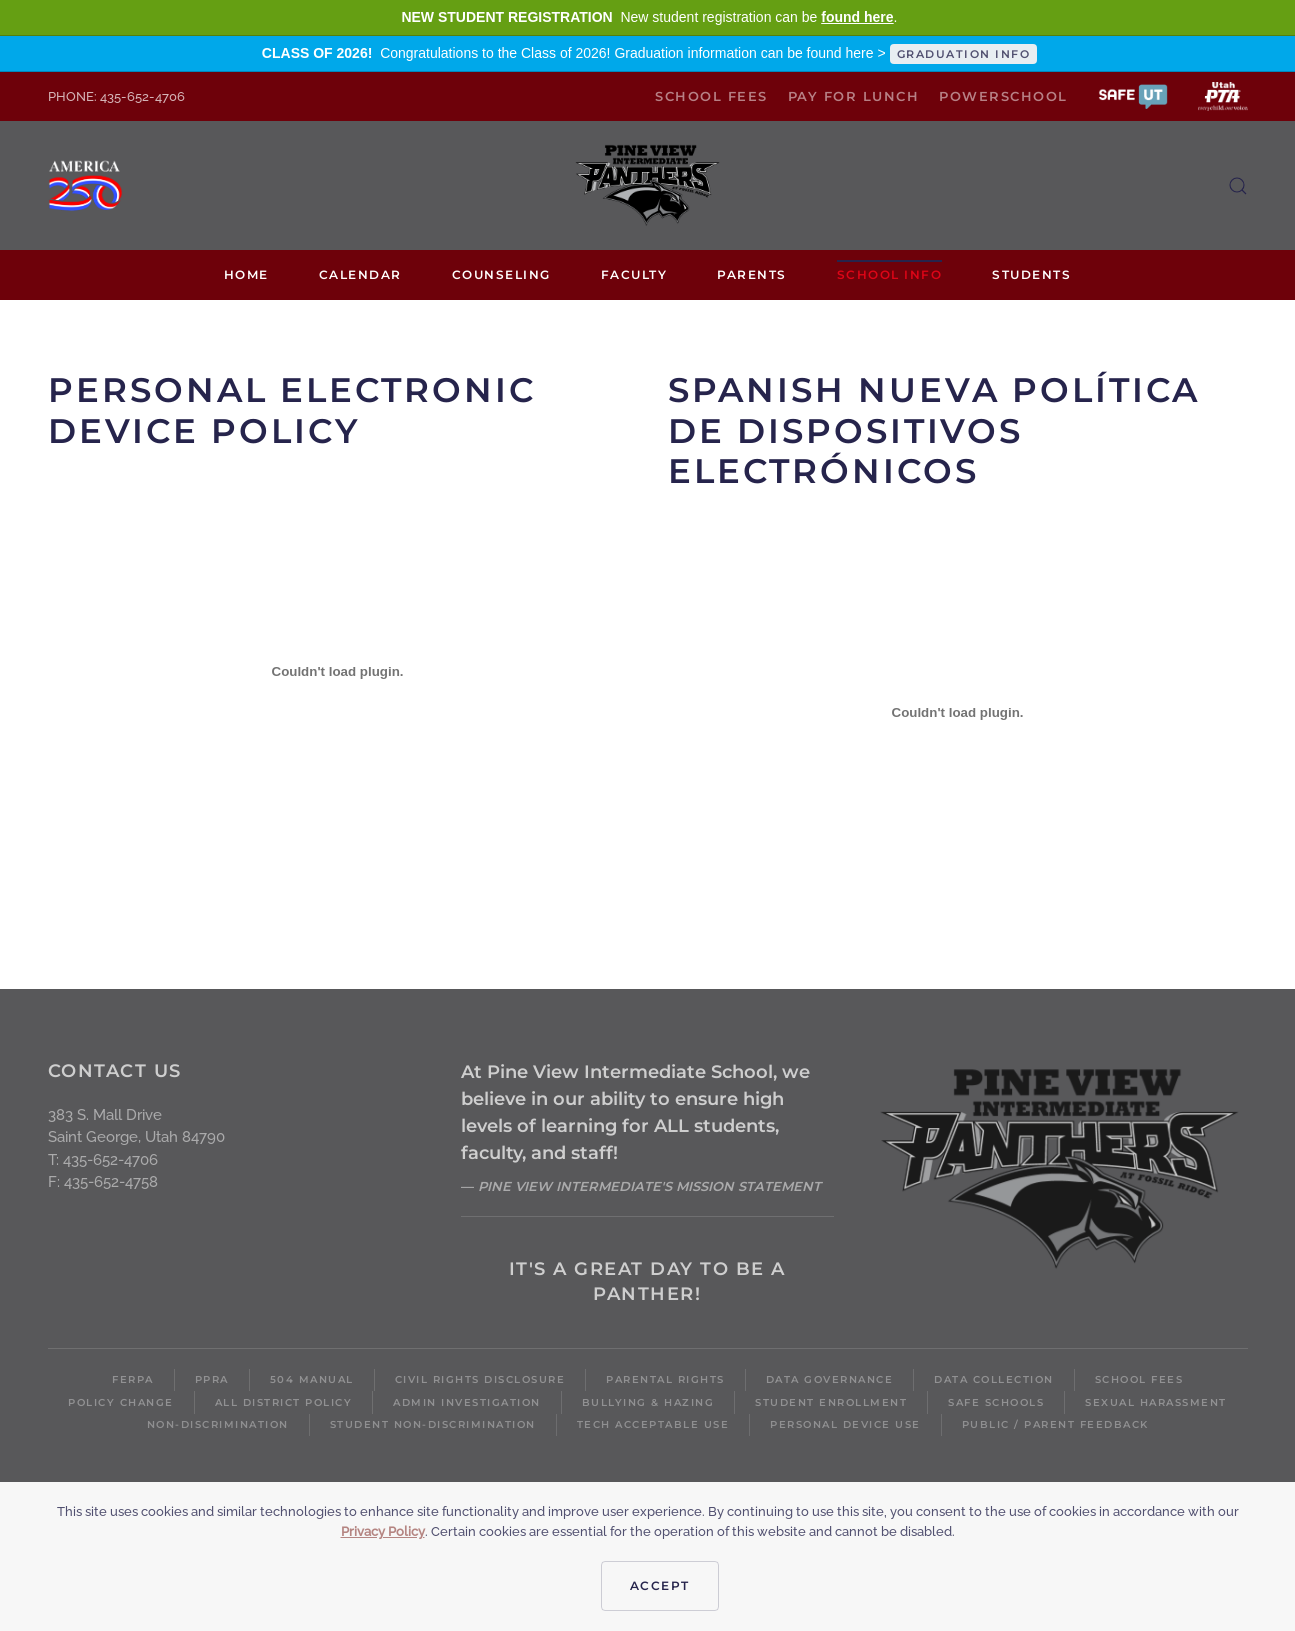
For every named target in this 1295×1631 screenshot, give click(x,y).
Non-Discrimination (218, 1424)
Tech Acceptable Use (653, 1424)
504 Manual (312, 1379)
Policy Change (121, 1402)
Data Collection (994, 1379)
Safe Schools (996, 1402)
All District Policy (284, 1402)
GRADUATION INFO (964, 54)
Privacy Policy (383, 1531)
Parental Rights (665, 1379)
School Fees (711, 96)
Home (246, 274)
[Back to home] (648, 185)
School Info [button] (890, 274)
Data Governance (830, 1379)
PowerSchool (1003, 96)
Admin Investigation (467, 1402)
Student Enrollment (831, 1402)
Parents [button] (752, 274)
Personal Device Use (845, 1424)
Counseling (501, 274)
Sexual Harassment (1156, 1402)
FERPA (133, 1379)
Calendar (360, 274)
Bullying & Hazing (648, 1402)
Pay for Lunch (854, 96)
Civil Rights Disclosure (480, 1379)
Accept (660, 1585)
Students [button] (1031, 274)
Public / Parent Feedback (1055, 1424)
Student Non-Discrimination (433, 1424)
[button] (1133, 95)
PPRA (212, 1379)
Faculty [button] (634, 274)
